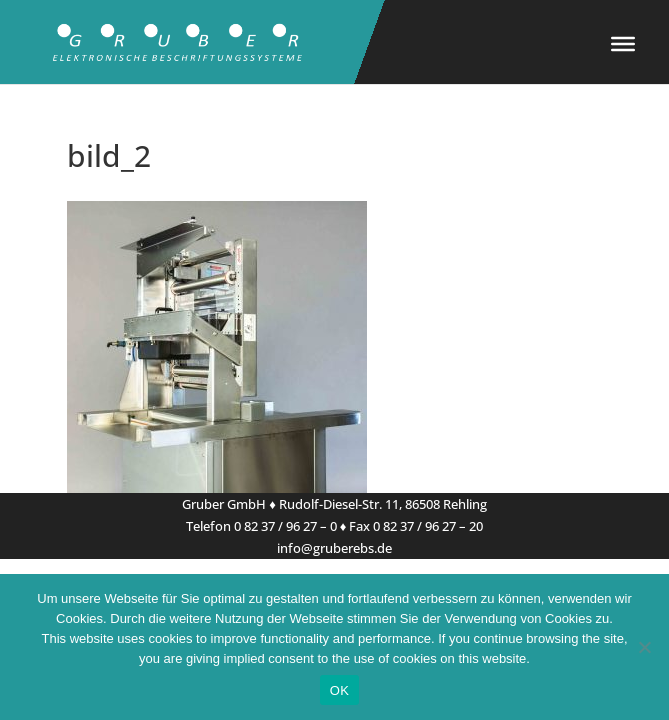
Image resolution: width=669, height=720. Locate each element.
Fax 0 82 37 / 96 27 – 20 (416, 526)
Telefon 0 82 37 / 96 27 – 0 (261, 526)
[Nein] (644, 647)
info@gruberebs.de (334, 548)
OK (339, 690)
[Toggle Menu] (623, 44)
